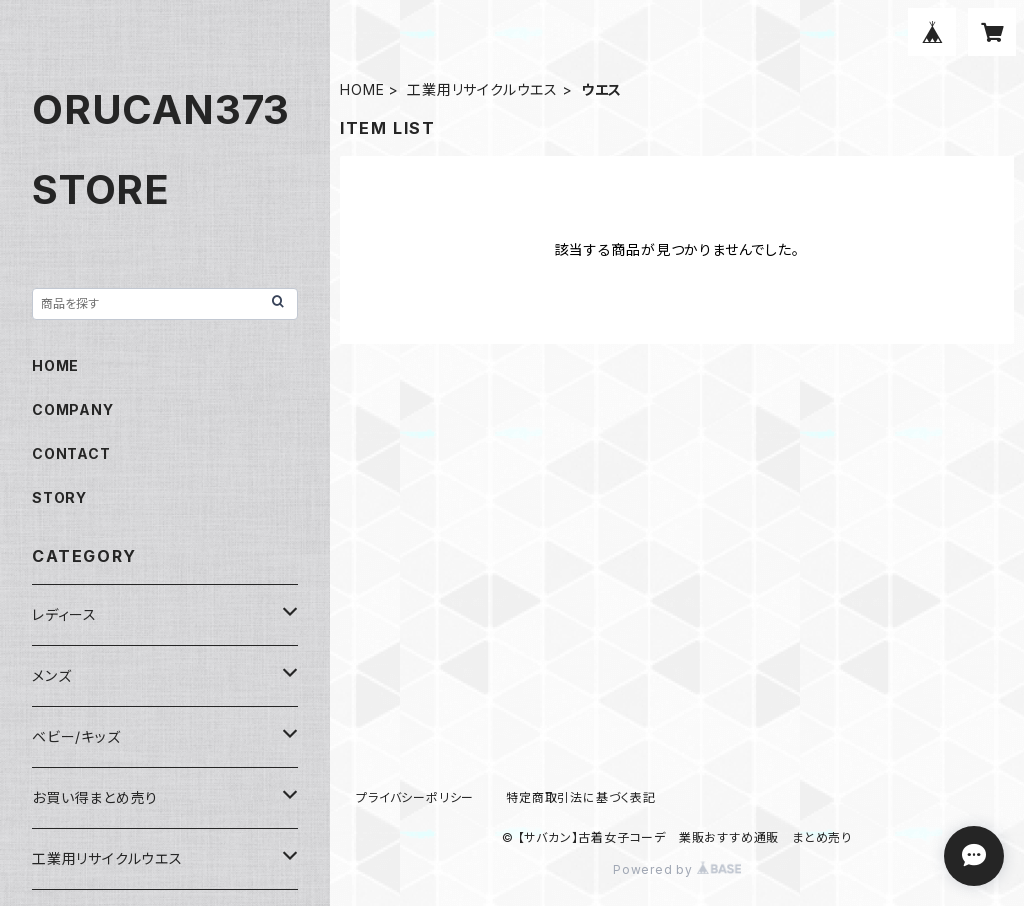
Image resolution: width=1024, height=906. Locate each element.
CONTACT (71, 453)
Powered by (677, 869)
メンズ (51, 675)
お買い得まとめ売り (95, 797)
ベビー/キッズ (76, 736)
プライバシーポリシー (415, 797)
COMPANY (73, 409)
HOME (362, 89)
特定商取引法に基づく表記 (581, 797)
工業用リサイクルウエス (482, 89)
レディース (64, 614)
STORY (59, 497)
